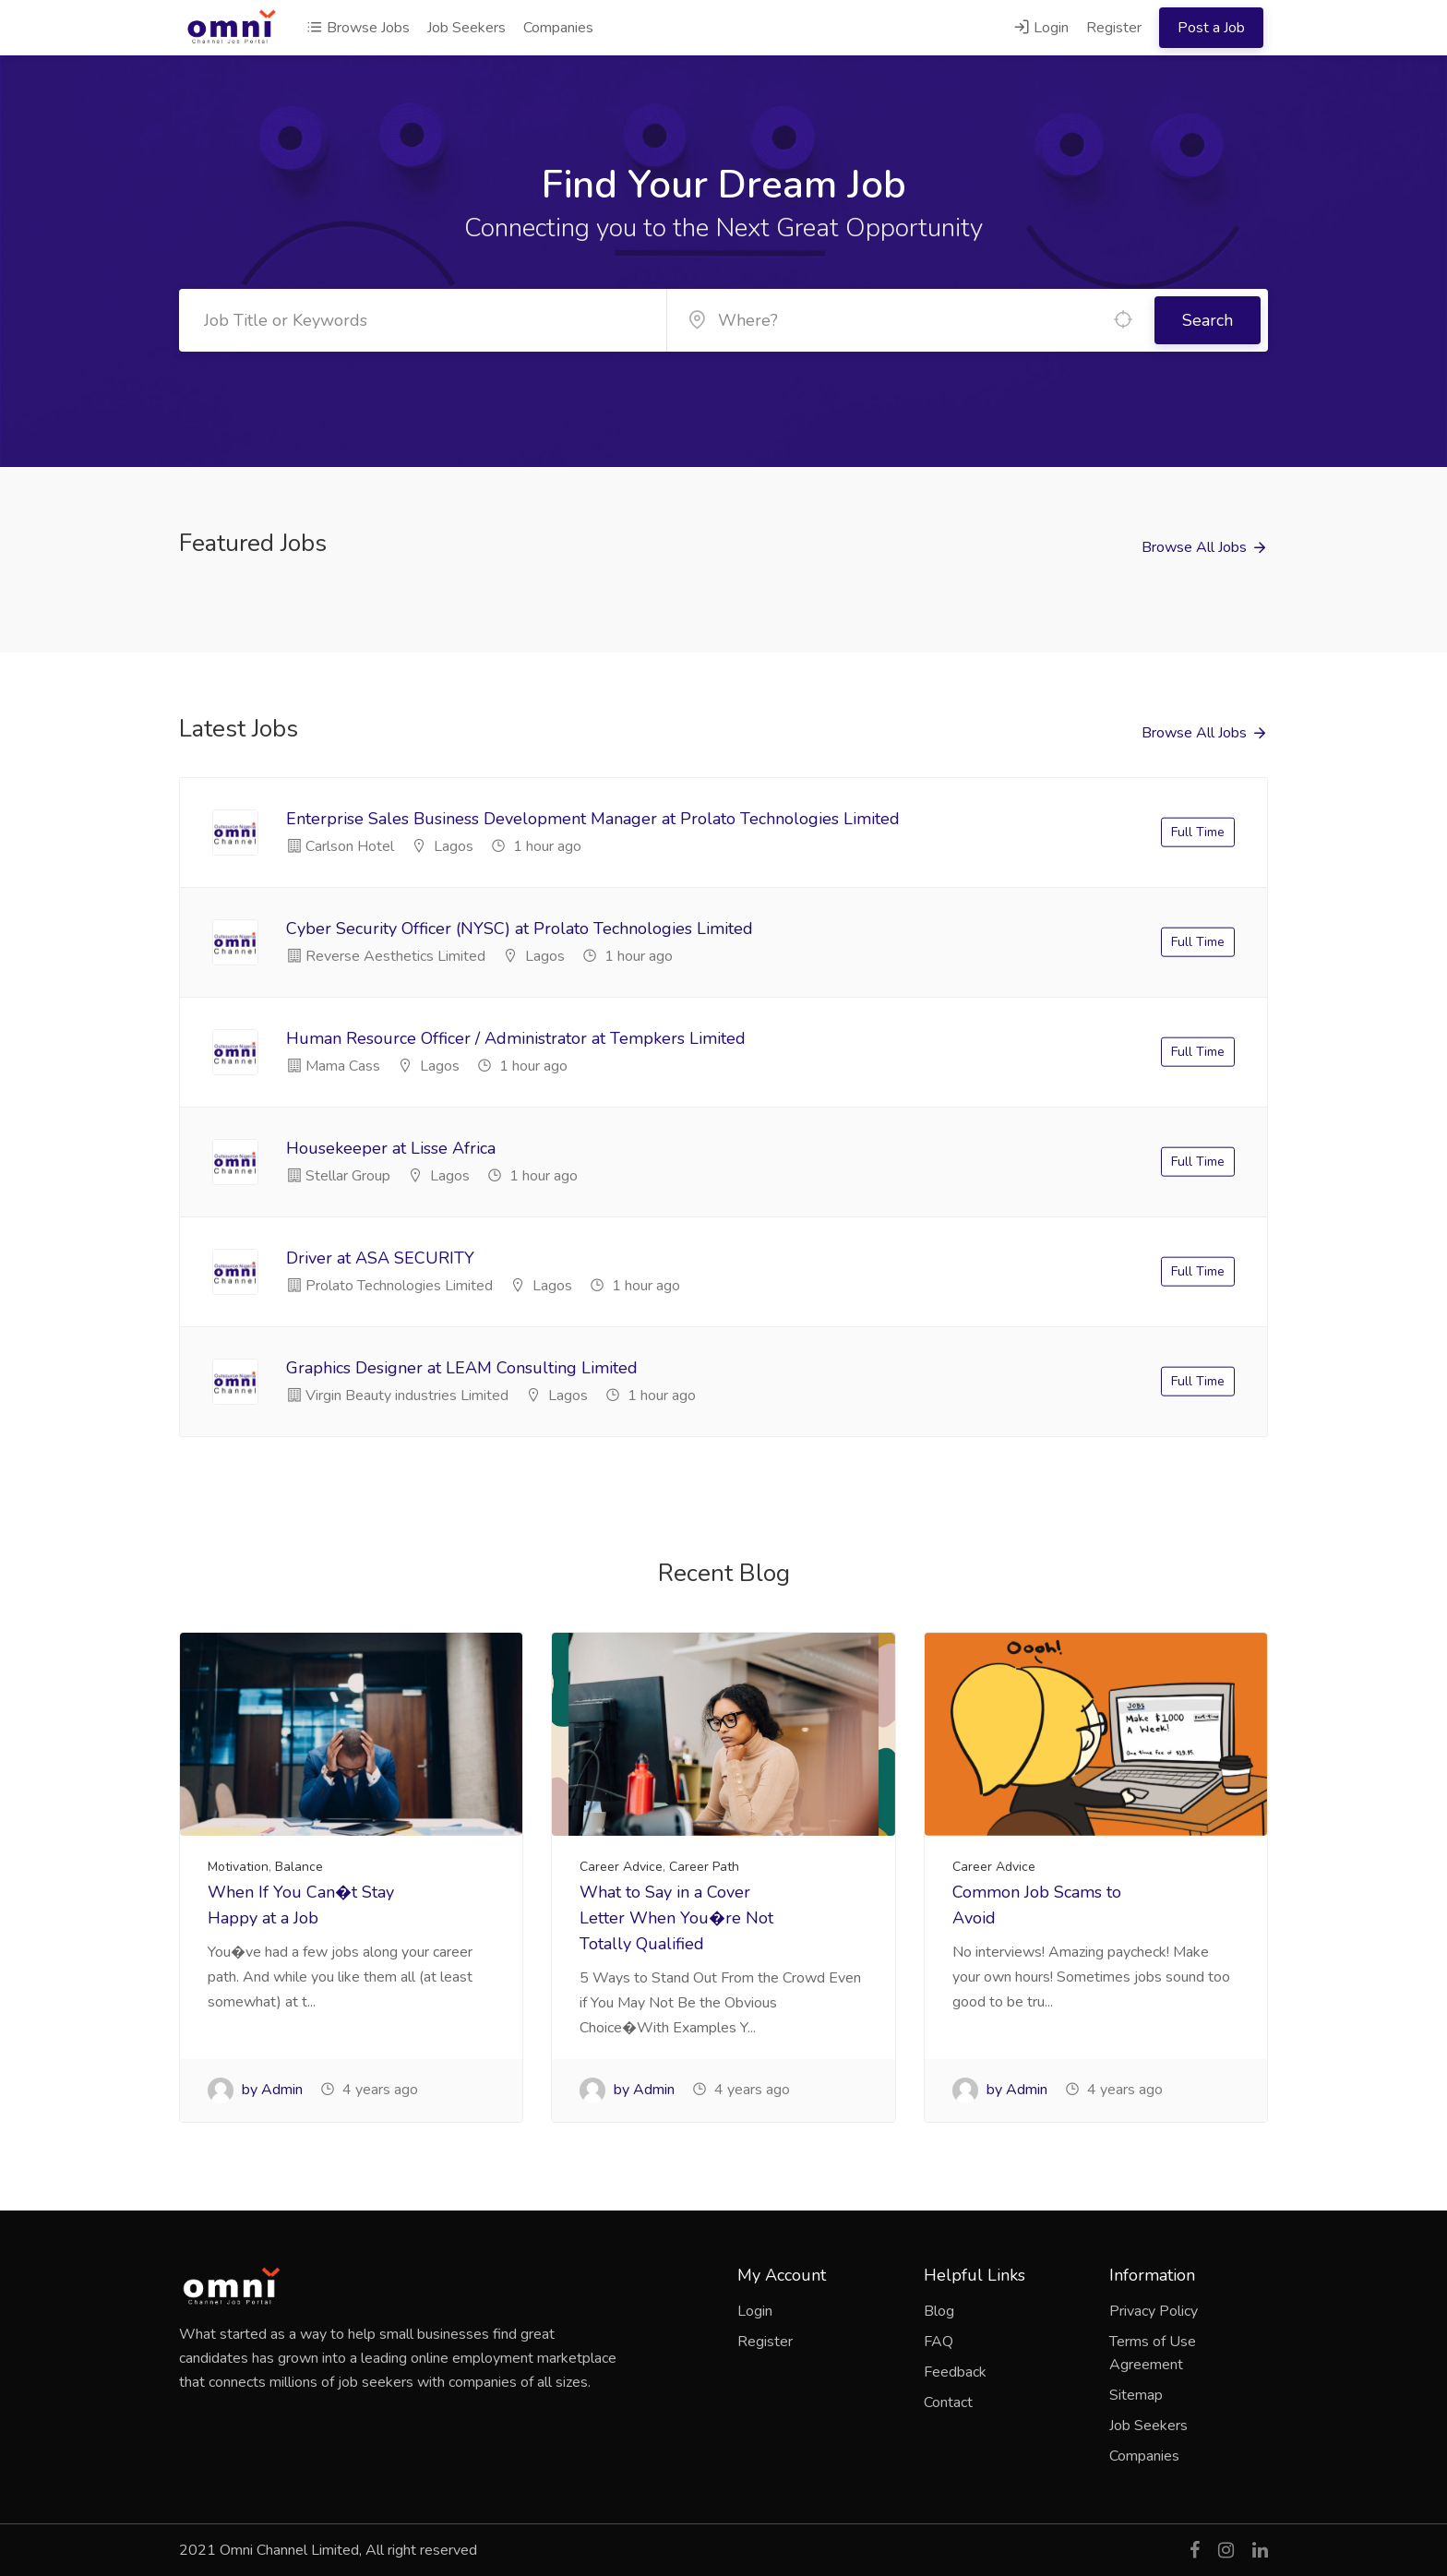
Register (1114, 28)
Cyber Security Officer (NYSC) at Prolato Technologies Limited (519, 928)
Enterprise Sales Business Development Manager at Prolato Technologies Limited (593, 819)
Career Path (704, 1866)
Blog (939, 2311)
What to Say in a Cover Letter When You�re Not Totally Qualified (676, 1918)
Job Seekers (466, 28)
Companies (558, 28)
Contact (948, 2402)
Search (1207, 320)
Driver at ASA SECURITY (380, 1258)
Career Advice (621, 1866)
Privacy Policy (1153, 2311)
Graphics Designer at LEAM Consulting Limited (462, 1368)
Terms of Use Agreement (1152, 2353)
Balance (299, 1866)
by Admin (255, 2089)
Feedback (955, 2372)
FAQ (938, 2341)
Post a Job (1211, 28)
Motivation (238, 1866)
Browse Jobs (358, 28)
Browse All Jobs (1194, 547)
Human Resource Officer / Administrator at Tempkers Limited (516, 1038)
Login (1041, 28)
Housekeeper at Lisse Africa (391, 1148)
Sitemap (1136, 2395)
